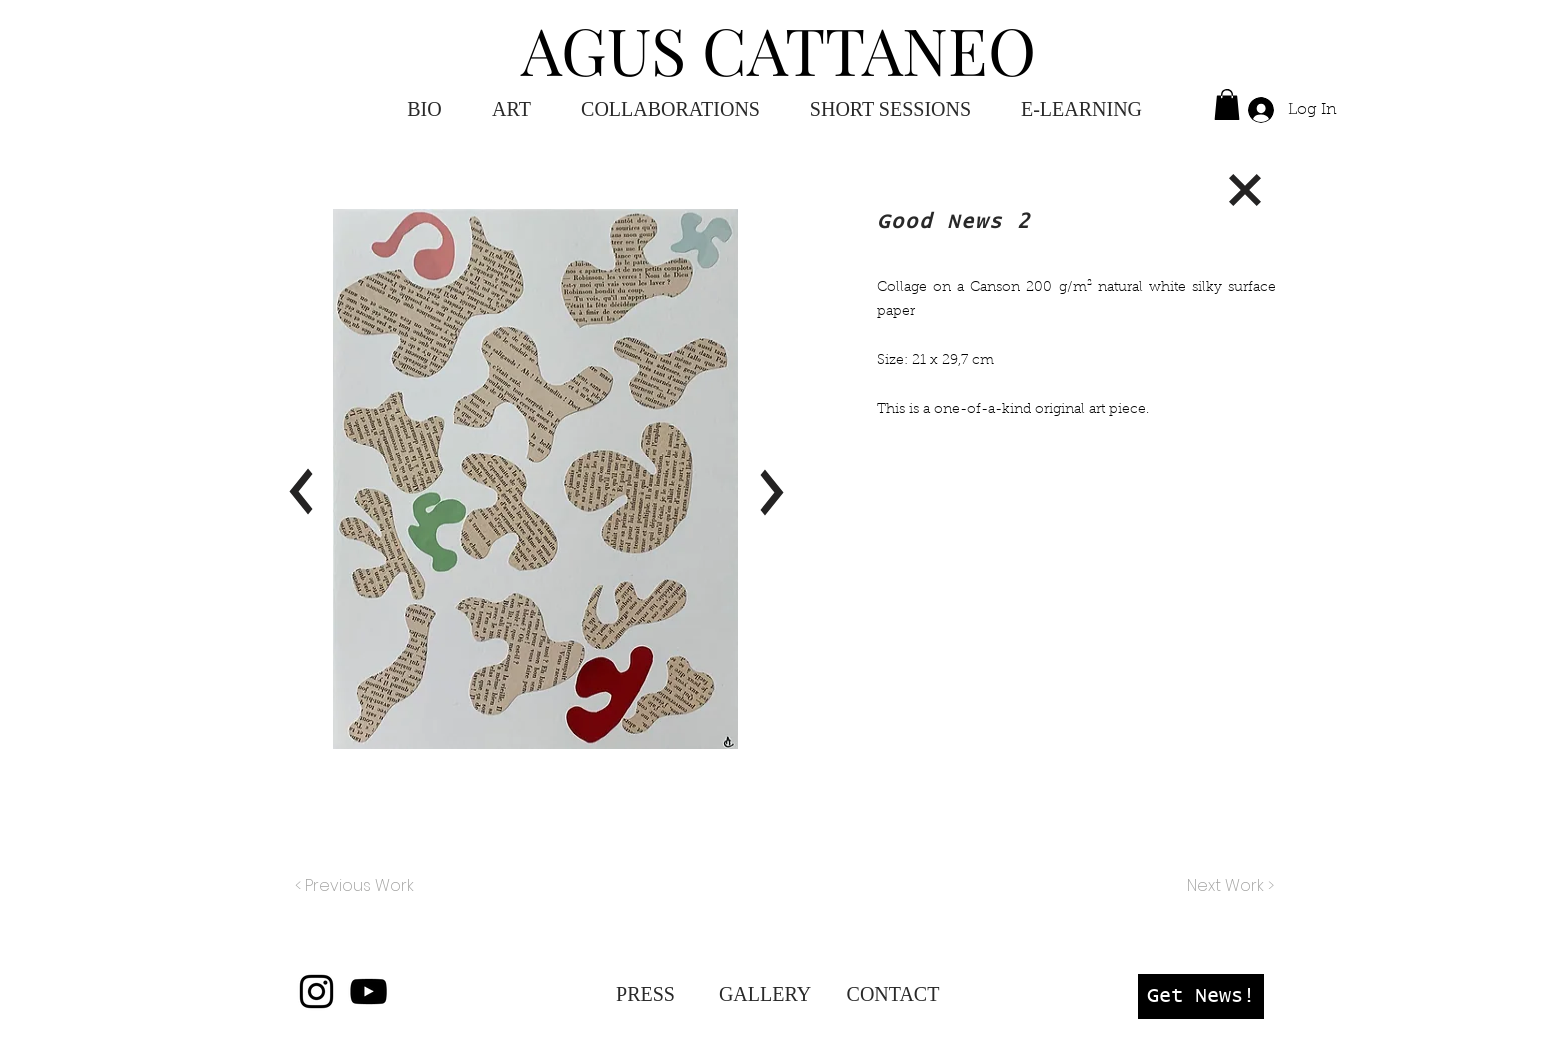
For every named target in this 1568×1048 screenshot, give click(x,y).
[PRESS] (645, 994)
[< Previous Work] (354, 886)
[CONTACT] (893, 994)
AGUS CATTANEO (778, 49)
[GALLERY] (765, 994)
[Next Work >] (1229, 886)
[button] (1081, 109)
